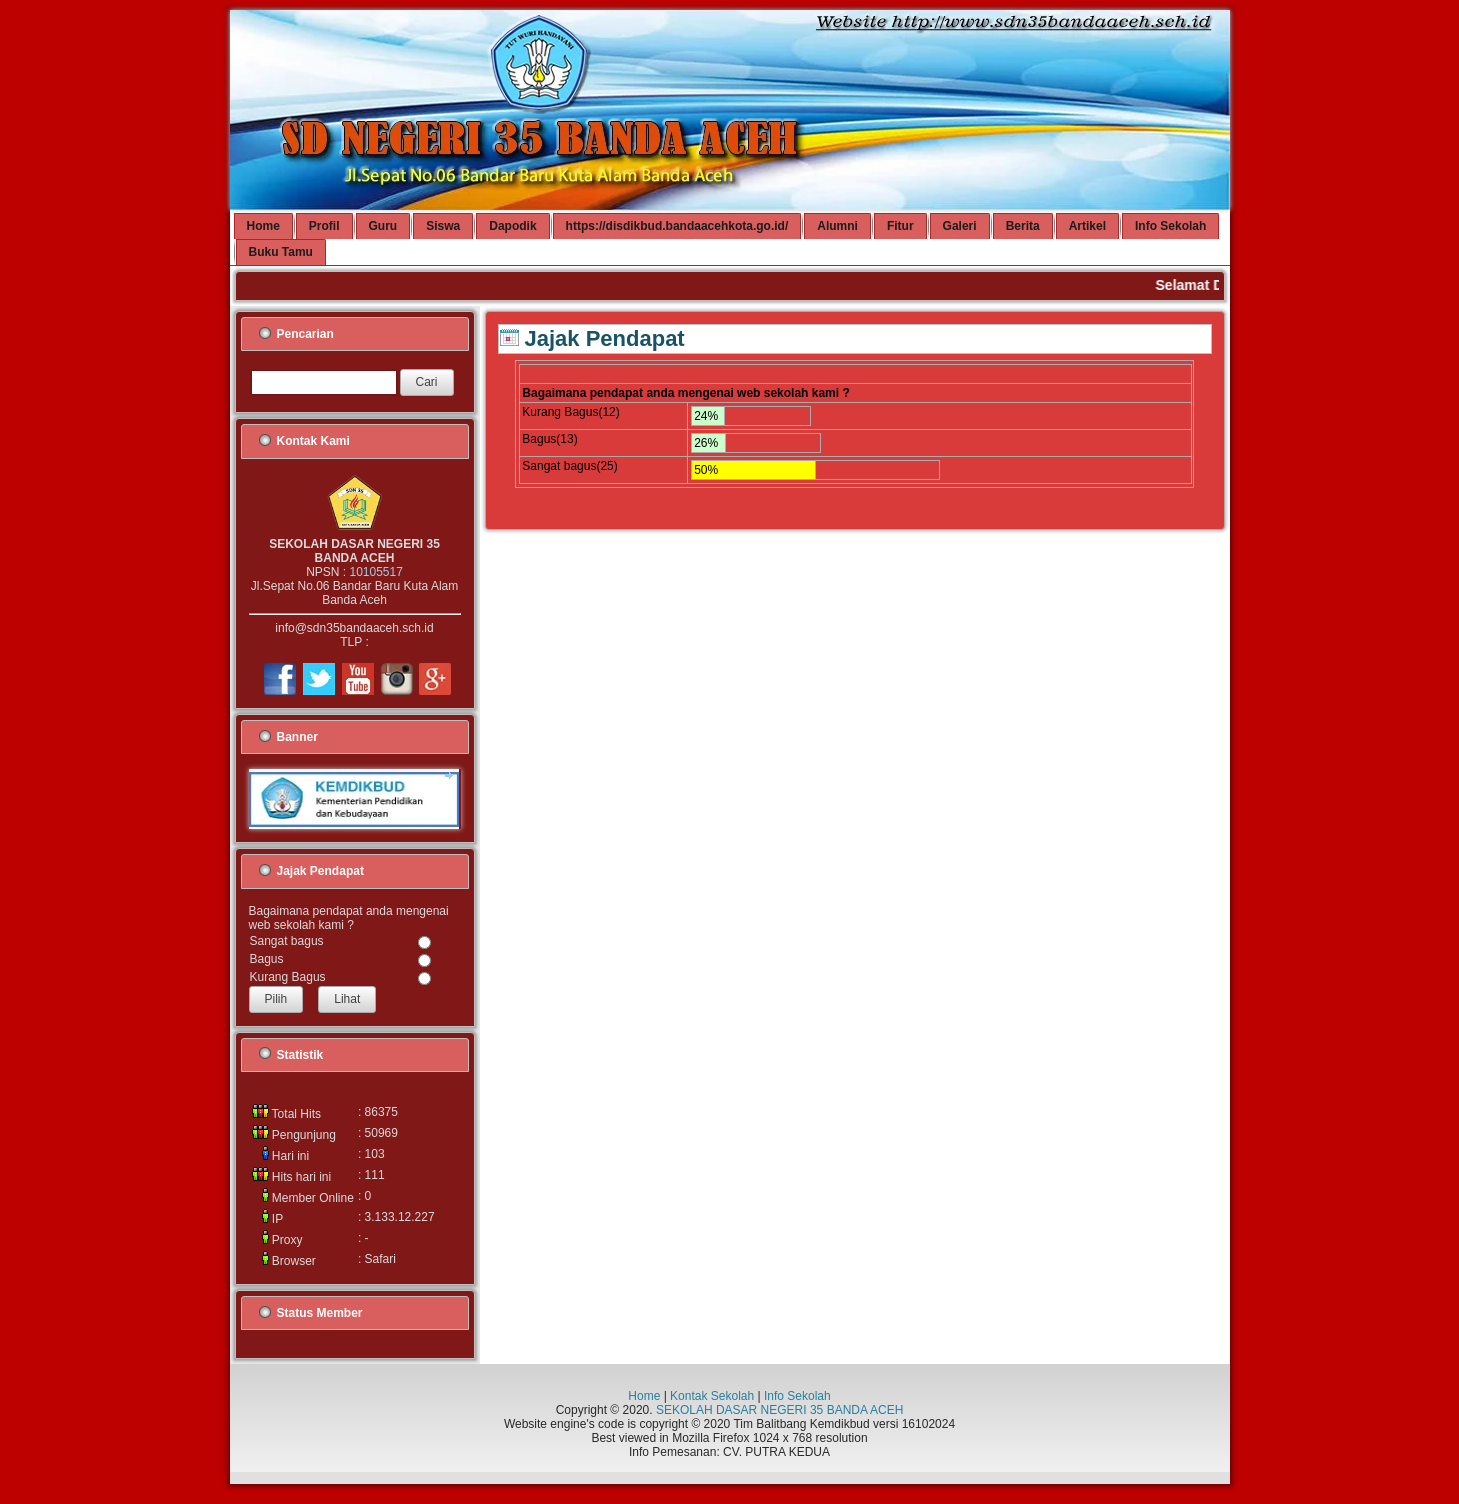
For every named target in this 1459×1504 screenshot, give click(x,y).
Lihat (347, 999)
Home (644, 1396)
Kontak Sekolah (712, 1396)
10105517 (375, 572)
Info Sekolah (797, 1396)
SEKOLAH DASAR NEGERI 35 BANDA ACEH (779, 1410)
